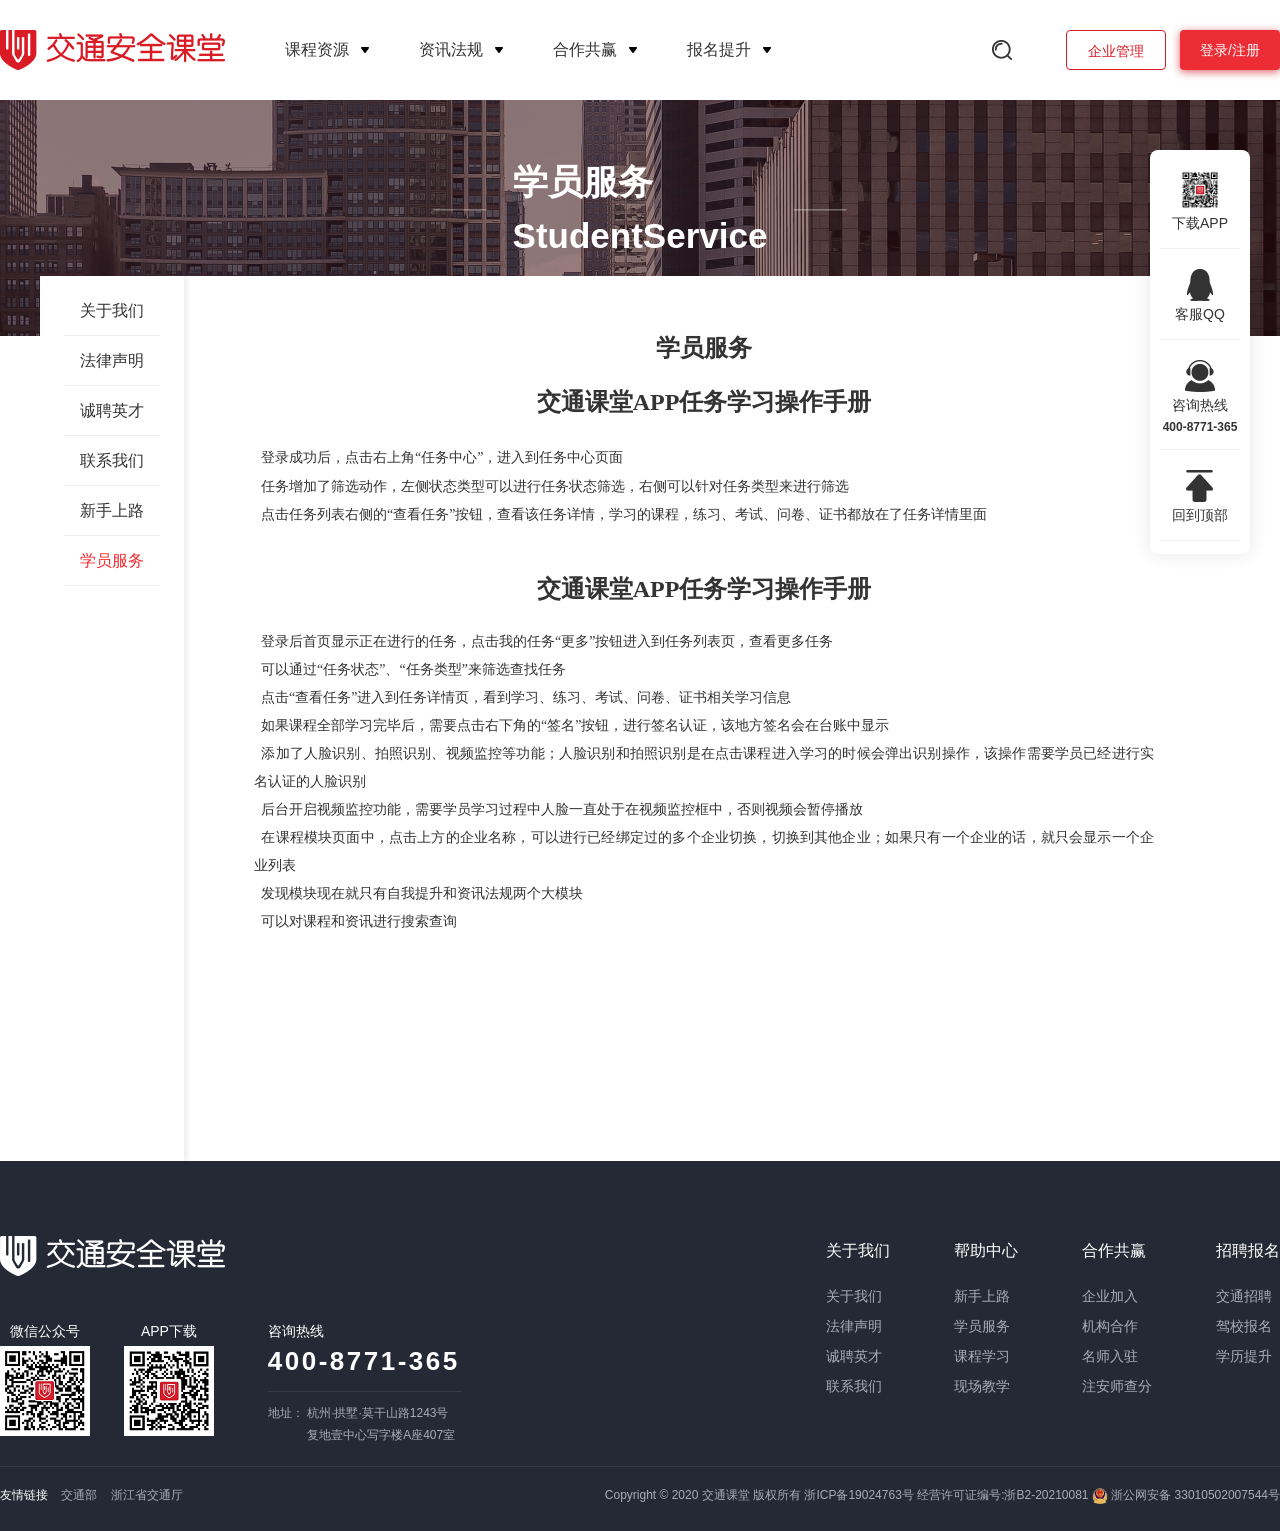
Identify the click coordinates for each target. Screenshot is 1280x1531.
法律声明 (112, 360)
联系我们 (112, 460)
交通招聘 (1244, 1296)
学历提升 (1244, 1356)
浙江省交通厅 (147, 1495)
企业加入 (1110, 1296)
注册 (1246, 50)
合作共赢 (585, 49)
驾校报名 (1244, 1326)
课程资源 (317, 49)
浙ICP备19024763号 (858, 1495)
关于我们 (112, 310)
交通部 (79, 1495)
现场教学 (982, 1386)
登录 (1214, 50)
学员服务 (112, 560)
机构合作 (1110, 1326)
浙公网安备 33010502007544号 (1186, 1495)
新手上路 (112, 510)
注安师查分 (1117, 1386)
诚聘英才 (112, 410)
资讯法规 (451, 49)
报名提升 (719, 49)
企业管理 (1116, 51)
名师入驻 (1110, 1356)
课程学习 (982, 1356)
